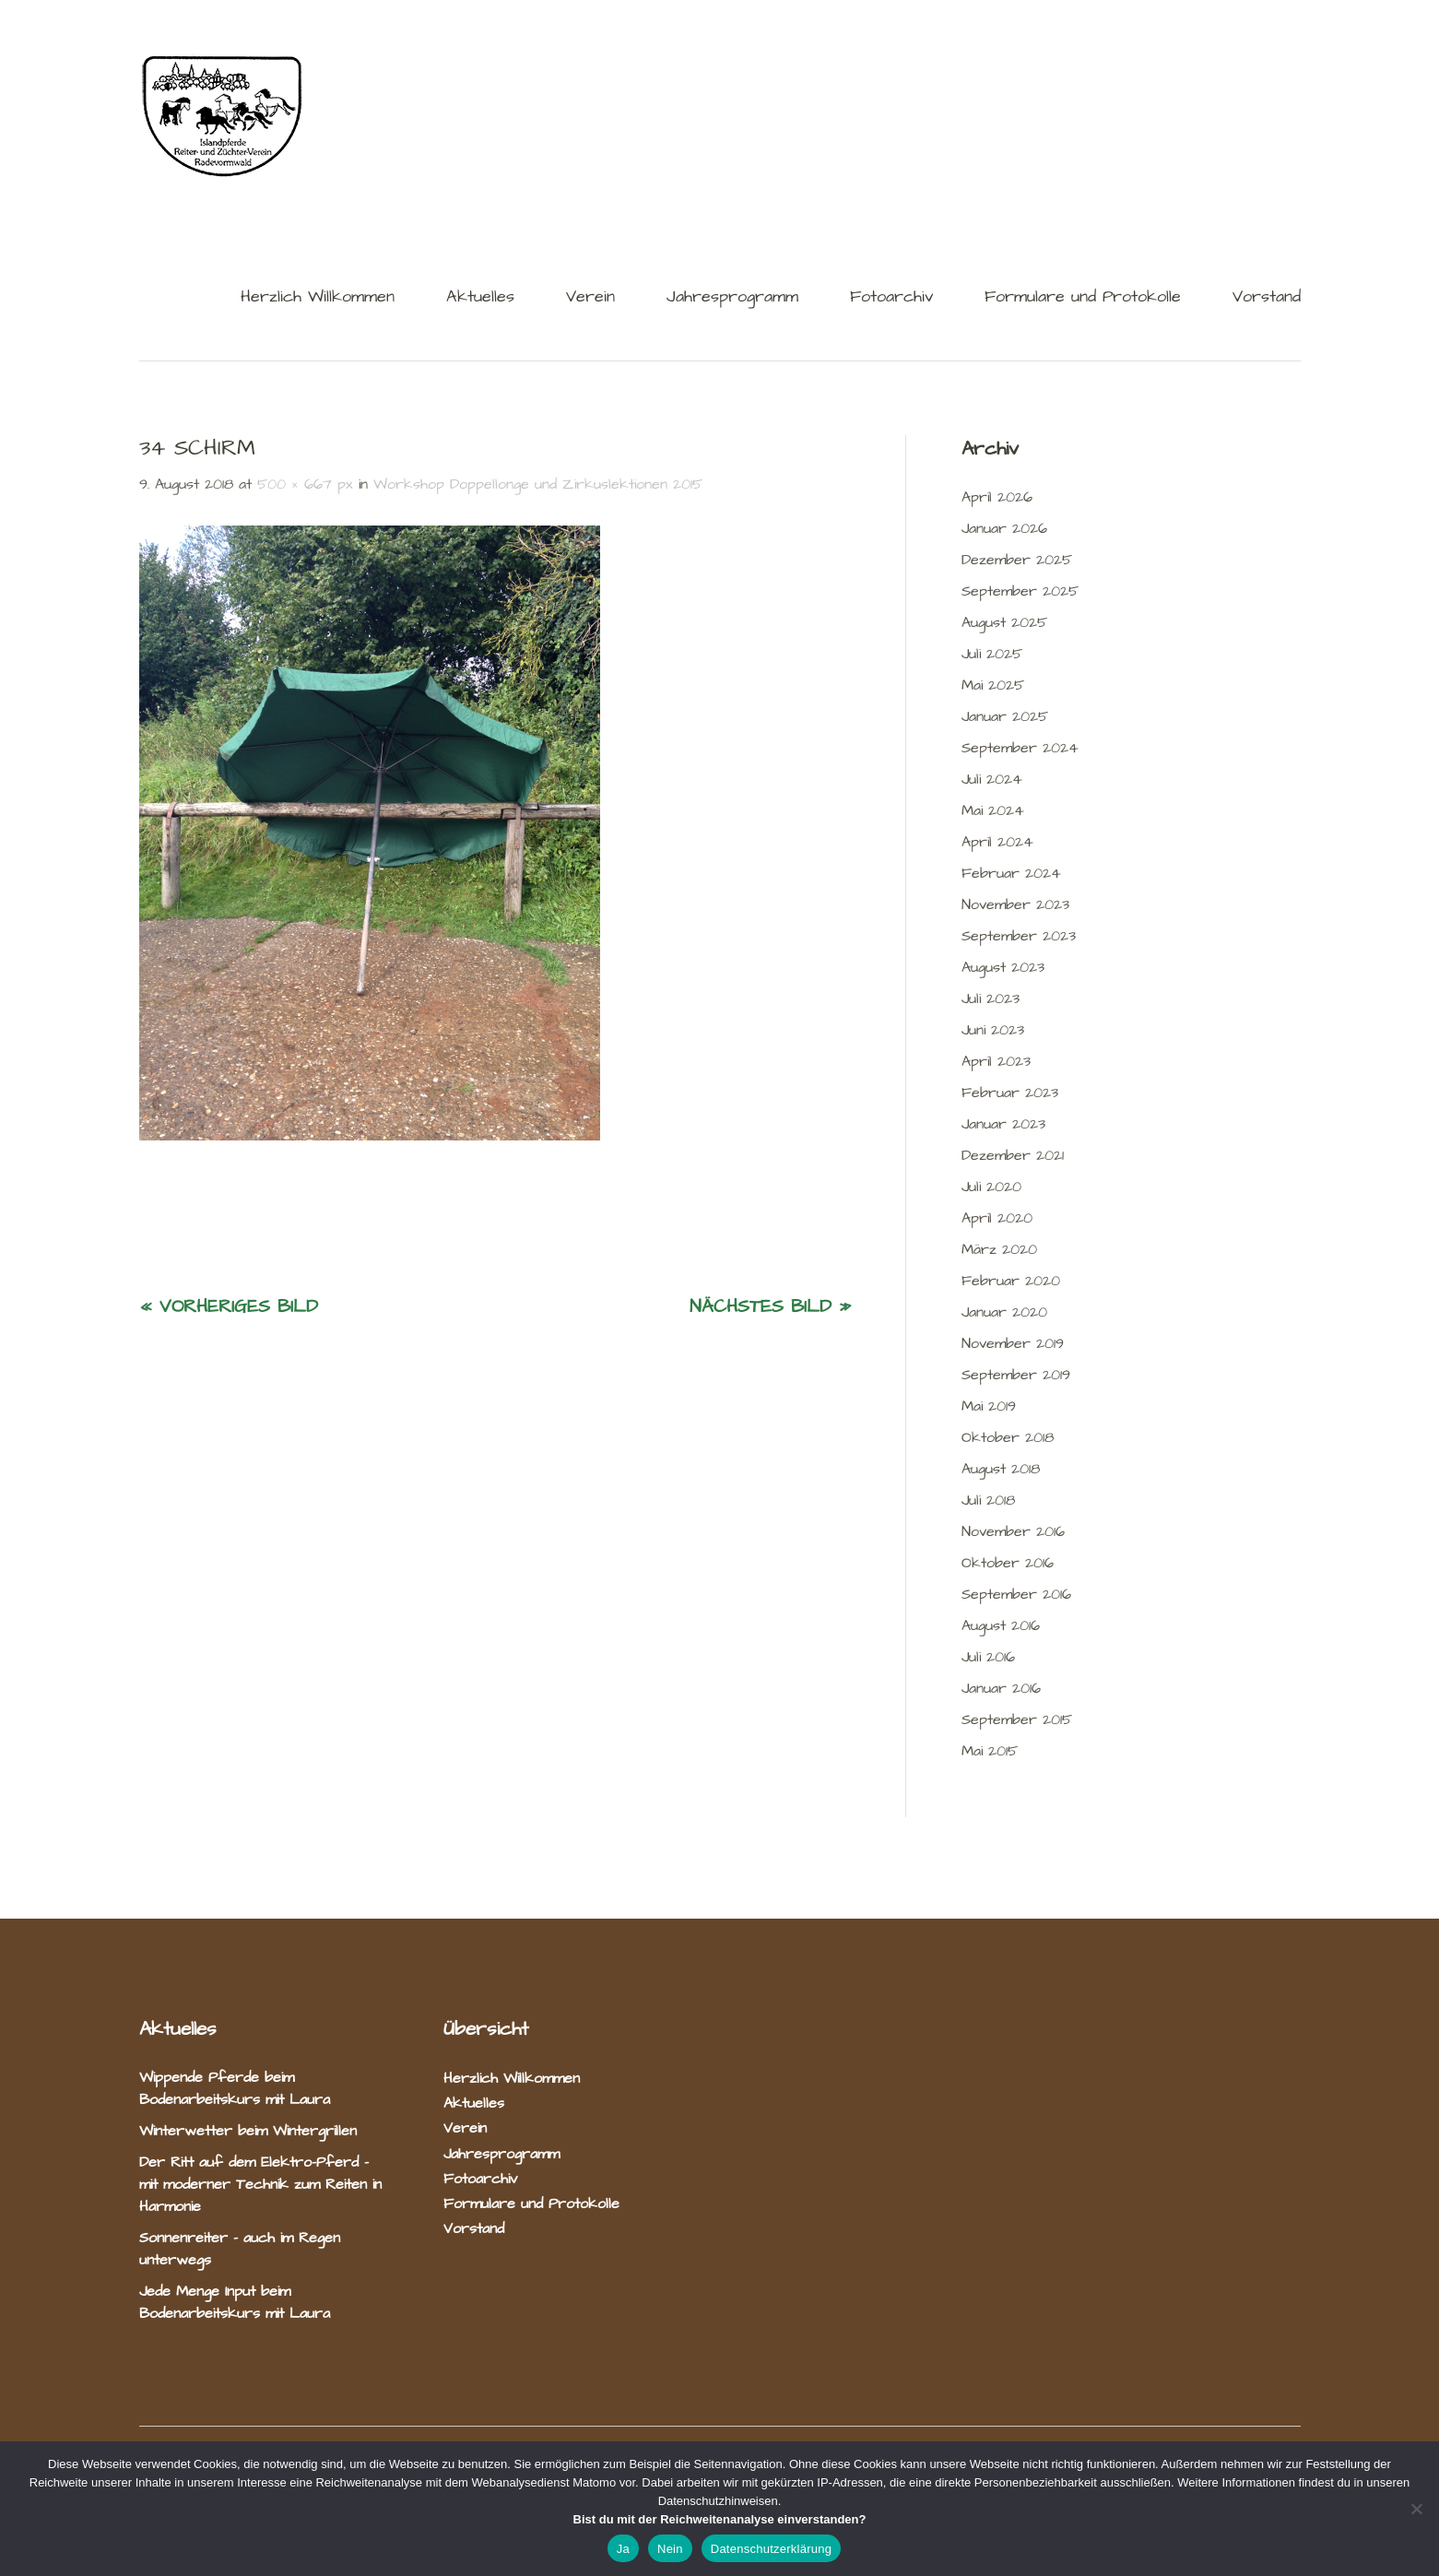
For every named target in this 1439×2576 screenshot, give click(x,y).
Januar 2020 (1004, 1312)
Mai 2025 (992, 685)
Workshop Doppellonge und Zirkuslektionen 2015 (537, 484)
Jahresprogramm (732, 298)
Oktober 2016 (1007, 1563)
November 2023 (1015, 904)
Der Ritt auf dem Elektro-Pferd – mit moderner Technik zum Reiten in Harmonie (260, 2184)
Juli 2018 (988, 1500)
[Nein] (1416, 2508)
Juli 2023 (990, 998)
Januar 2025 (1004, 716)
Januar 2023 (1003, 1124)
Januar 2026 (1004, 528)
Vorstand (1267, 298)
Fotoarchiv (891, 298)
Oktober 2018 (1007, 1437)
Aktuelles (480, 298)
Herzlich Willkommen (318, 298)
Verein (590, 298)
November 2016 (1013, 1531)
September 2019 (1015, 1375)
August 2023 (1002, 967)
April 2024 (997, 842)
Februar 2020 (1010, 1280)
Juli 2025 (991, 654)
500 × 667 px (305, 484)
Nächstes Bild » (770, 1306)
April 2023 (996, 1061)
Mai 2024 (992, 810)
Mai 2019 (988, 1406)
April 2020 (996, 1218)
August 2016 (1000, 1625)
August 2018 (1000, 1469)
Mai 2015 (989, 1751)
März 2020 (999, 1249)
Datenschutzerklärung (771, 2549)
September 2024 (1020, 748)
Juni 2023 (992, 1030)
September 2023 (1018, 936)
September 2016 (1016, 1594)
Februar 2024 (1011, 873)
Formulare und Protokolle (1083, 298)
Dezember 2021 (1012, 1155)
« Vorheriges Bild (228, 1306)
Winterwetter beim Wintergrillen (250, 2131)
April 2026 (996, 497)
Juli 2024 (991, 779)
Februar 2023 (1009, 1092)
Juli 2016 (988, 1657)
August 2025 (1004, 622)
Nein (670, 2549)
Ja (623, 2549)
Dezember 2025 (1016, 559)
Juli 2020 (991, 1186)
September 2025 (1020, 591)
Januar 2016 (1001, 1688)
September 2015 (1016, 1719)
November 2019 (1012, 1343)
